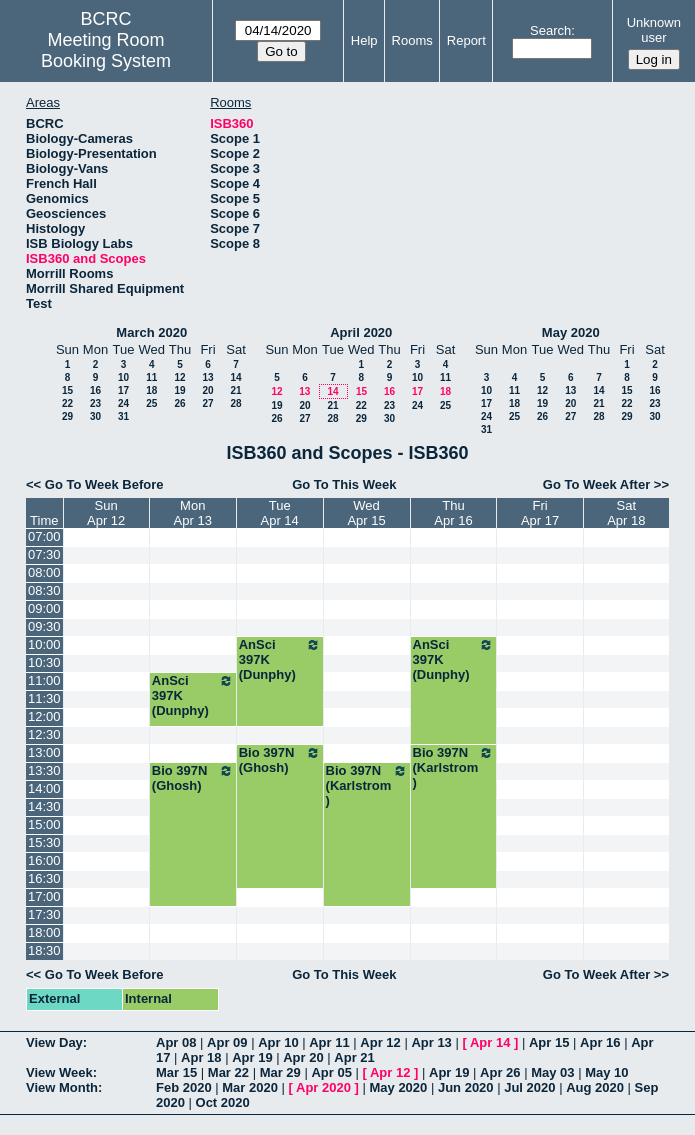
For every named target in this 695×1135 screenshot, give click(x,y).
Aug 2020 (595, 1087)
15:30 (44, 842)
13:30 (44, 770)
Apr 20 (303, 1057)
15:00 (44, 824)
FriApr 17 (540, 513)
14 (235, 377)
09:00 (44, 608)
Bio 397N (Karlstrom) (454, 767)
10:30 (44, 662)
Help (364, 40)
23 (95, 403)
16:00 (44, 860)
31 (123, 416)
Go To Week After (596, 484)
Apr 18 (201, 1057)
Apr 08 (176, 1042)
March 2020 (151, 332)
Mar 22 (228, 1072)
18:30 (44, 950)
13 (207, 377)
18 (151, 390)
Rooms (412, 40)
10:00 (44, 644)
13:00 (44, 752)
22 (67, 403)
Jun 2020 (466, 1087)
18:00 (44, 932)
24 (123, 403)
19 (179, 390)
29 (67, 416)
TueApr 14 (280, 513)
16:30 (44, 878)
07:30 (44, 554)
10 (123, 377)
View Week (59, 1072)
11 (151, 377)
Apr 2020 (323, 1087)
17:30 (44, 914)
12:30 (44, 734)
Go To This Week (344, 484)
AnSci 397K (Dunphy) (280, 659)
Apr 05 (331, 1072)
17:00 (44, 896)
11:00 (44, 680)
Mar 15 (176, 1072)
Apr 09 (227, 1042)
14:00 (44, 788)
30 (95, 416)
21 (235, 390)
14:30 (44, 806)
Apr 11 (329, 1042)
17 (123, 390)
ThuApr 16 (453, 513)
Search (550, 30)
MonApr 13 (193, 513)
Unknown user (654, 30)
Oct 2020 (223, 1102)
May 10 (606, 1072)
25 (151, 403)
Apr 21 (354, 1057)
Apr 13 (431, 1042)
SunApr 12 (106, 513)
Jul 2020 (529, 1087)
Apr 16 (600, 1042)
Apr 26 (500, 1072)
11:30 (44, 698)
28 (235, 403)
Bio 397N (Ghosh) (280, 760)
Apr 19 (252, 1057)
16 (95, 390)
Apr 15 (549, 1042)
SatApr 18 (626, 513)
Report (466, 40)
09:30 (44, 626)
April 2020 (361, 332)
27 (207, 403)
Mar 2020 (250, 1087)
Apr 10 (278, 1042)
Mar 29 (280, 1072)
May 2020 (571, 332)
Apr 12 (380, 1042)
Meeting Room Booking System (106, 50)
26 (179, 403)
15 (67, 390)
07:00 (44, 536)
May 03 (552, 1072)
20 (207, 390)
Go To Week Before (104, 484)
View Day (54, 1042)
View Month (62, 1087)
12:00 (44, 716)
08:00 (44, 572)
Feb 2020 (184, 1087)
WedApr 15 (366, 513)
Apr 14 (490, 1042)
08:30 (44, 590)
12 (179, 377)
